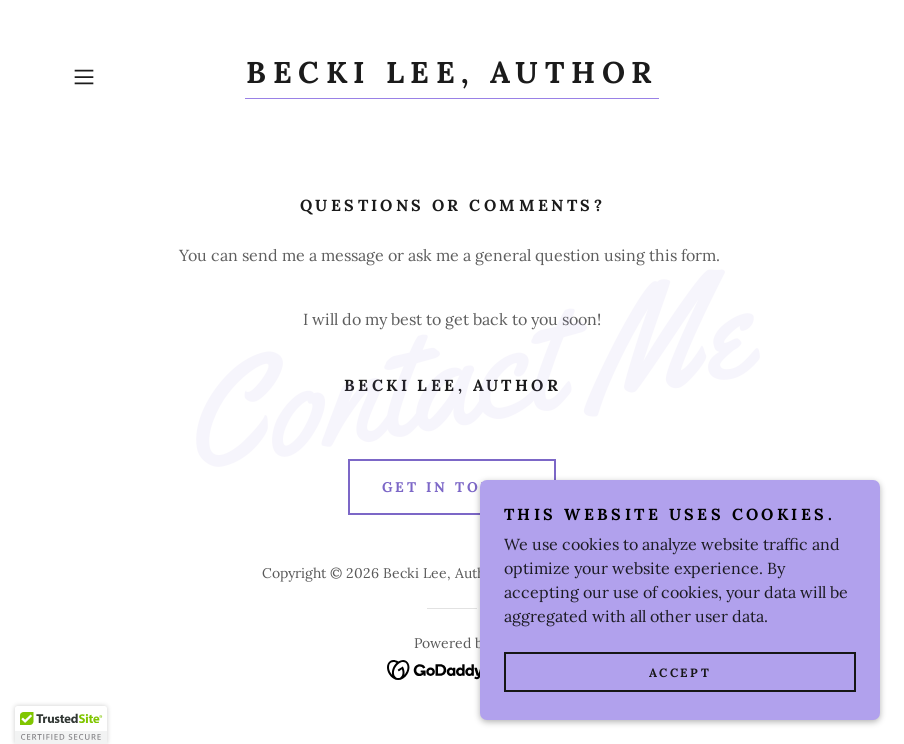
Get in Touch (452, 487)
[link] (451, 77)
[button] (122, 77)
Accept (680, 672)
